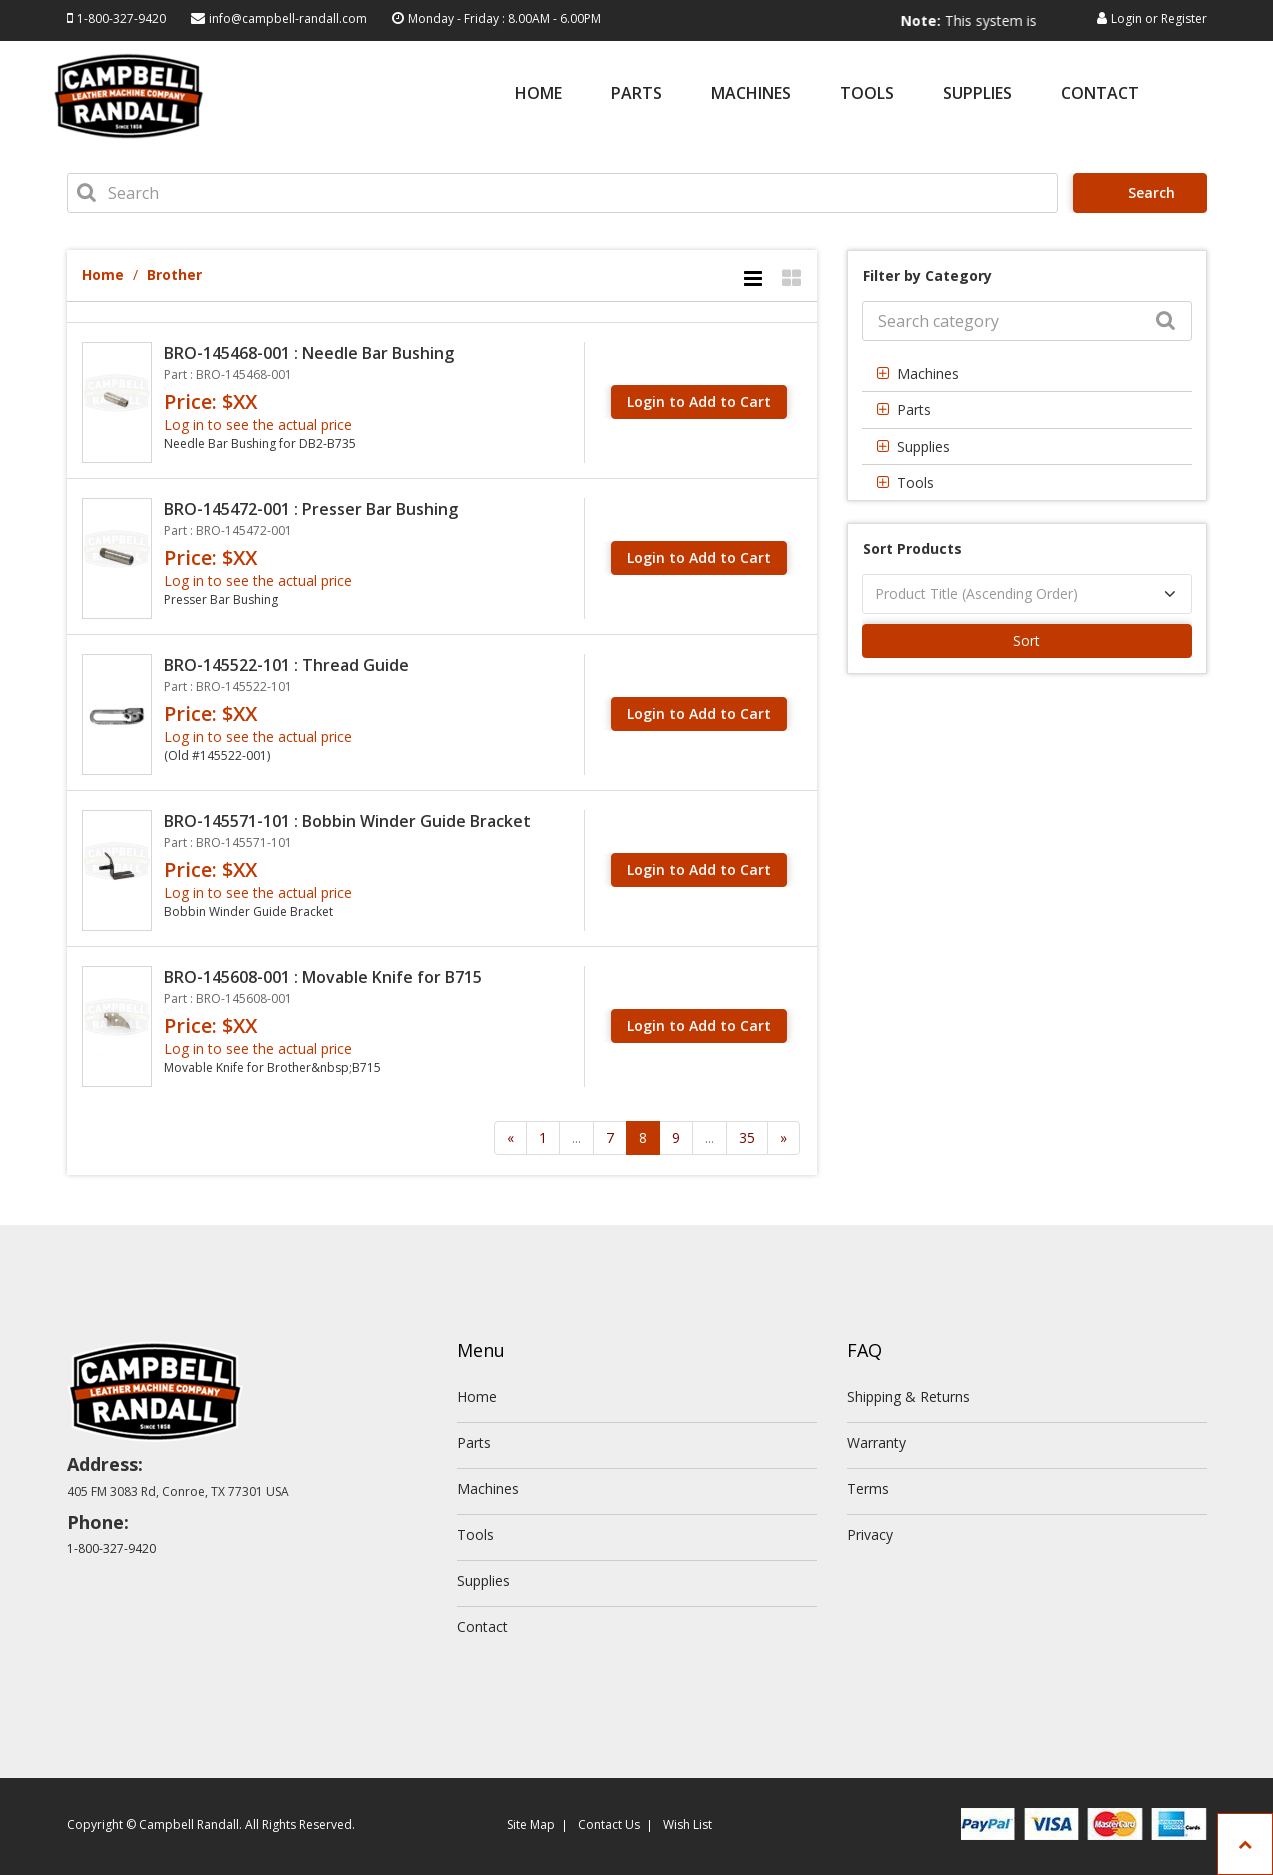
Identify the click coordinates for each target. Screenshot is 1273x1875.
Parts (636, 94)
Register (1184, 18)
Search (1143, 192)
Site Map (531, 1824)
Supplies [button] (923, 446)
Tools (867, 94)
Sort (1026, 640)
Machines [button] (928, 373)
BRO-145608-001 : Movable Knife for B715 (323, 977)
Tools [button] (915, 482)
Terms (868, 1488)
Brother (174, 274)
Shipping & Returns (908, 1396)
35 (747, 1137)
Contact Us (609, 1824)
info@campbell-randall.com (288, 18)
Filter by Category (927, 275)
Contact (1100, 94)
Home (538, 94)
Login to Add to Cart (699, 401)
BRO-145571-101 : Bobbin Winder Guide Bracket (347, 821)
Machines (751, 94)
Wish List (687, 1824)
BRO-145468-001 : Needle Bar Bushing (309, 353)
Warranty (876, 1442)
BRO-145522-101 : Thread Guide (286, 665)
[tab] (1027, 373)
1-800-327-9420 (121, 18)
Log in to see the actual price (258, 424)
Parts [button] (914, 409)
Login (1126, 18)
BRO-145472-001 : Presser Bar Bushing (311, 509)
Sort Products (912, 548)
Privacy (870, 1534)
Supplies (977, 94)
